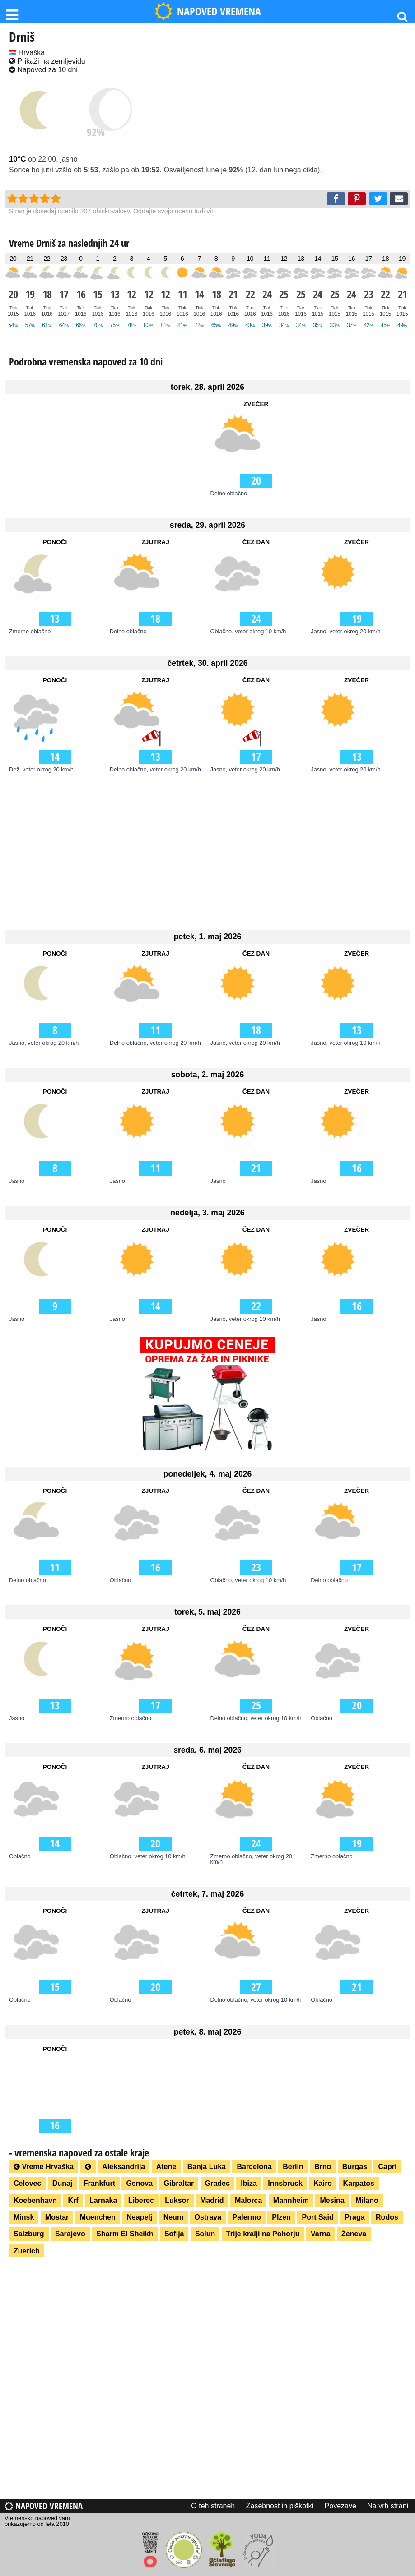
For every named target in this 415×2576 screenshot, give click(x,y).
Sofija (174, 2234)
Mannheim (291, 2200)
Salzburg (29, 2234)
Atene (166, 2166)
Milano (366, 2200)
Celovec (27, 2183)
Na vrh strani (387, 2506)
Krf (73, 2200)
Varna (321, 2234)
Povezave (340, 2506)
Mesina (332, 2200)
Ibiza (249, 2183)
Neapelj (139, 2217)
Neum (173, 2217)
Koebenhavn (35, 2200)
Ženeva (353, 2234)
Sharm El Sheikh (124, 2234)
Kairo (322, 2183)
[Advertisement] (207, 850)
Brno (322, 2166)
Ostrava (208, 2217)
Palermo (247, 2217)
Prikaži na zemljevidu (47, 61)
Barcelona (254, 2166)
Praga (354, 2217)
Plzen (281, 2217)
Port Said (317, 2217)
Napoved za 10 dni (43, 70)
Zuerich (27, 2251)
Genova (139, 2183)
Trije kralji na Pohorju (263, 2234)
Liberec (141, 2200)
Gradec (217, 2183)
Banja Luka (206, 2166)
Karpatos (358, 2183)
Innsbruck (285, 2183)
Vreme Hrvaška (44, 2166)
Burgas (354, 2166)
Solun (205, 2234)
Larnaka (103, 2200)
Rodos (387, 2217)
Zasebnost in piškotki (279, 2506)
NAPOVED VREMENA (207, 11)
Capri (387, 2166)
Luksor (177, 2200)
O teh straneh (213, 2506)
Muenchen (98, 2217)
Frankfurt (99, 2183)
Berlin (293, 2166)
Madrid (212, 2200)
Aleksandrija (123, 2166)
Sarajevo (70, 2234)
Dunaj (62, 2183)
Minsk (24, 2217)
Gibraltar (179, 2183)
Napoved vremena (44, 2506)
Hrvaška (27, 52)
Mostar (57, 2217)
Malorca (248, 2200)
